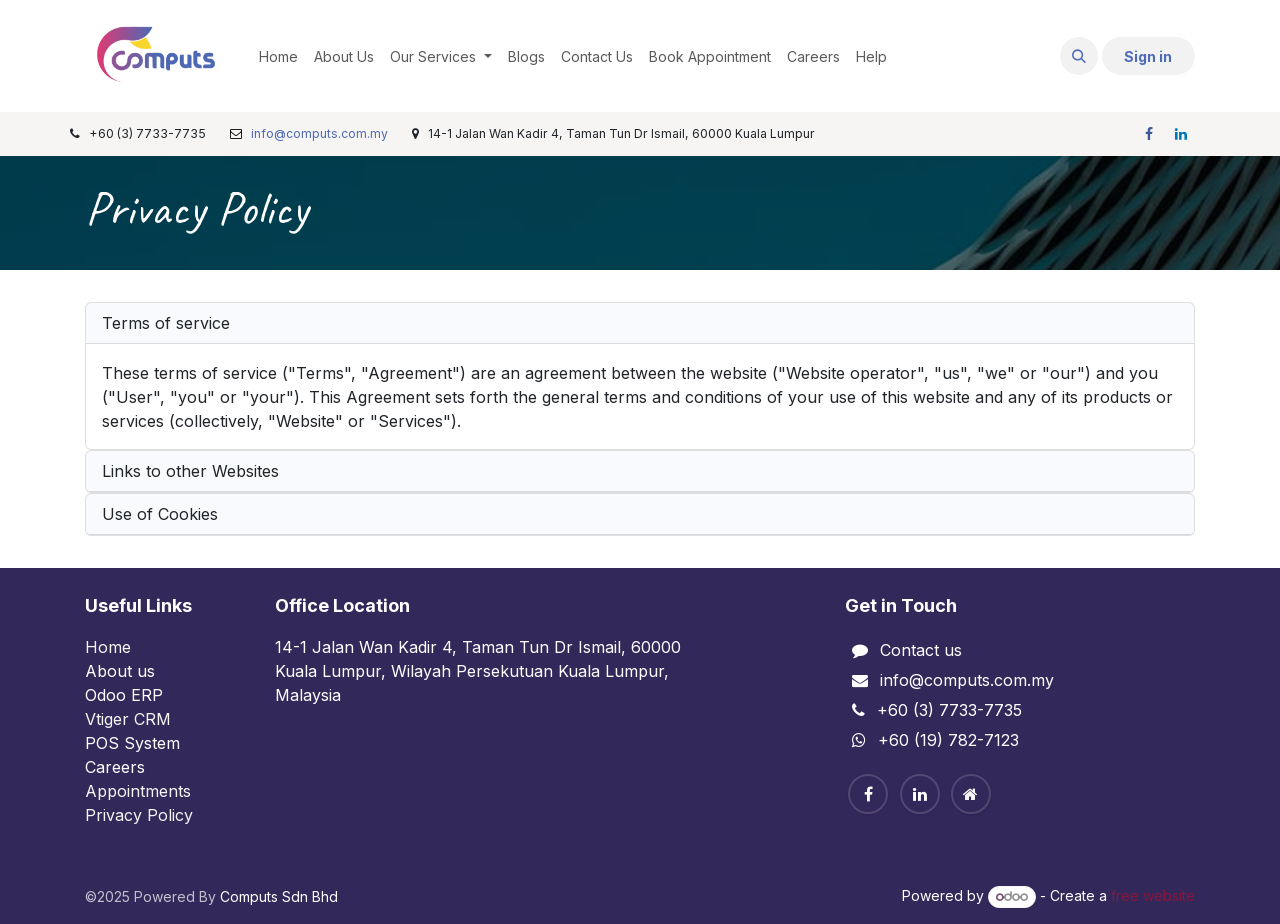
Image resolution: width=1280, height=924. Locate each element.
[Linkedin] (920, 794)
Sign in (1148, 56)
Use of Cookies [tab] (160, 514)
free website (1153, 895)
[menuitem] (278, 56)
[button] (1079, 56)
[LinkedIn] (1181, 134)
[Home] (971, 794)
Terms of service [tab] (166, 323)
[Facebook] (1149, 134)
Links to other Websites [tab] (190, 471)
